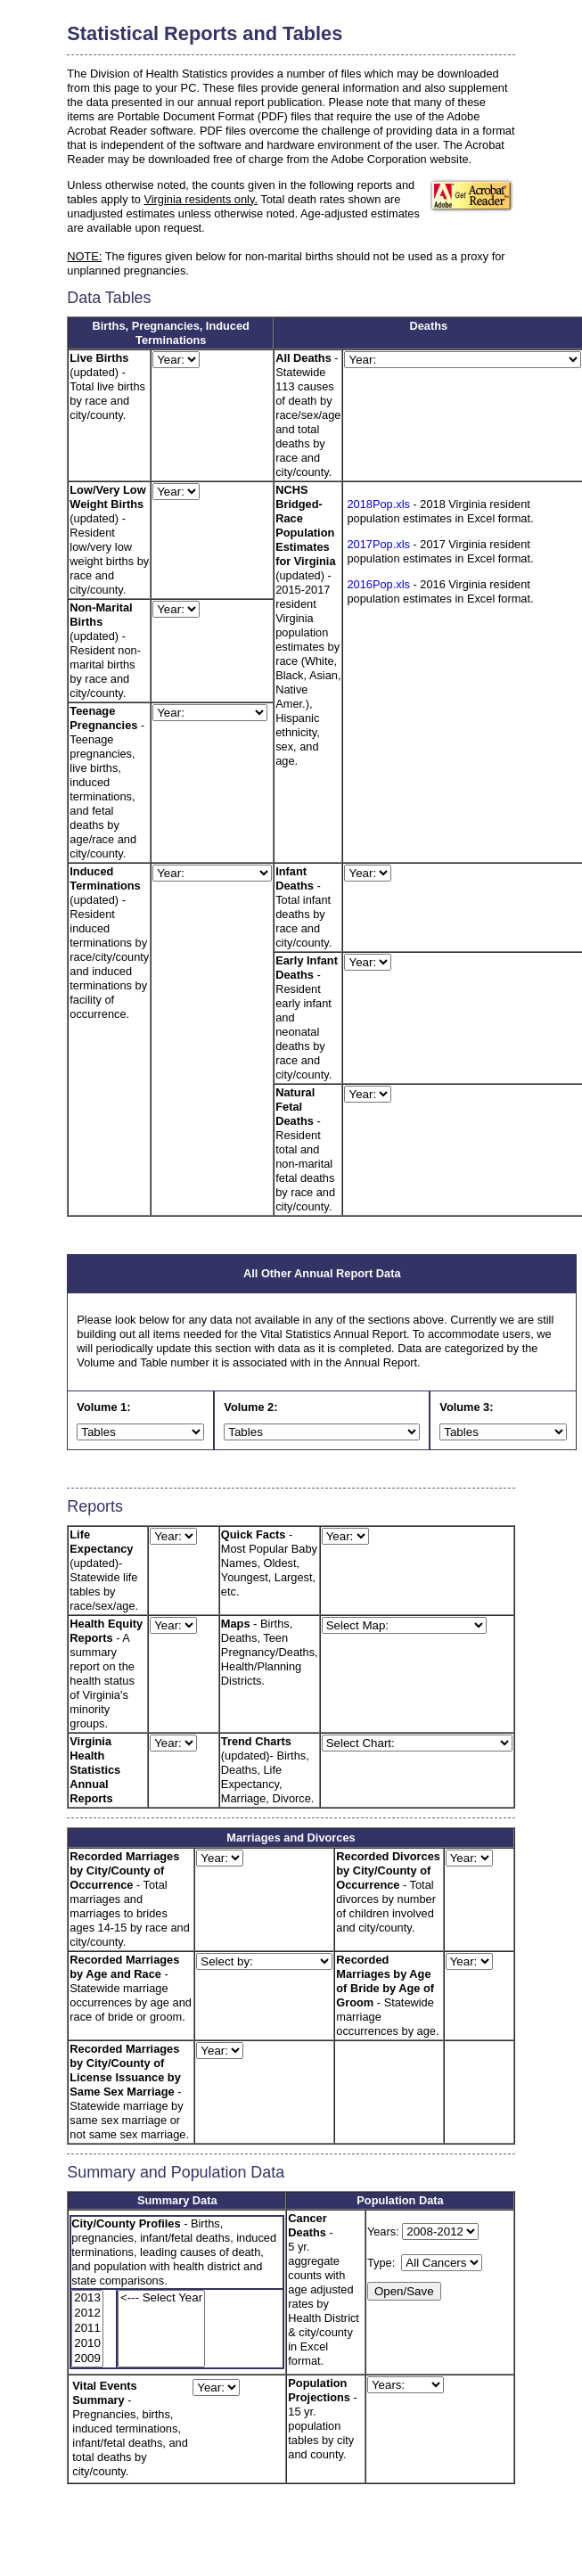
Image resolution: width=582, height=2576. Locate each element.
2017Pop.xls (378, 544)
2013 (87, 2298)
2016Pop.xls (378, 584)
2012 (87, 2313)
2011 (87, 2328)
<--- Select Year (161, 2298)
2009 (87, 2359)
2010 (87, 2343)
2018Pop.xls (378, 504)
